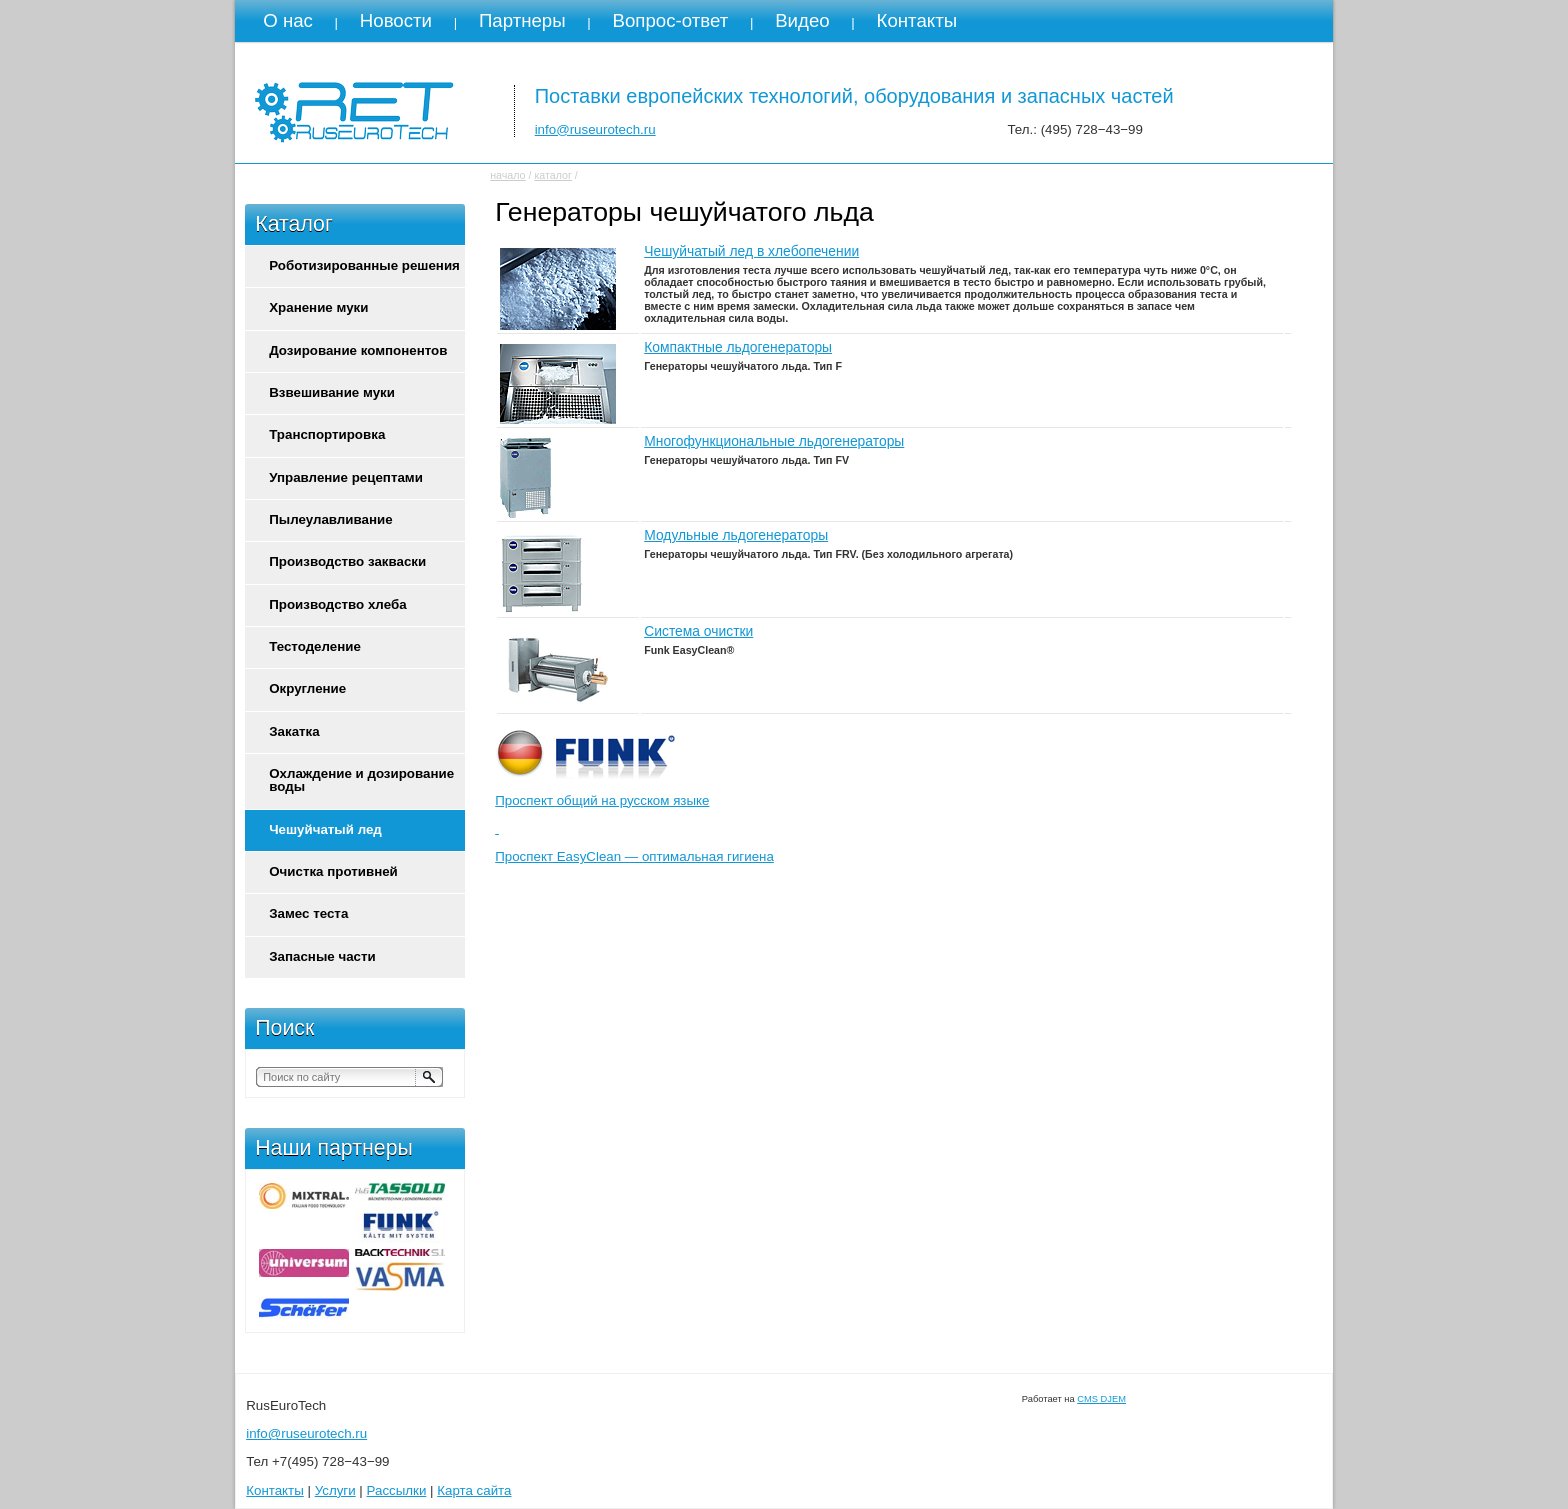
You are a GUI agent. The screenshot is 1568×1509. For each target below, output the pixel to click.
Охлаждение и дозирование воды (361, 780)
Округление (307, 688)
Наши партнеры (334, 1148)
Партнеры (522, 20)
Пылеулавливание (330, 519)
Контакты (917, 20)
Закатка (294, 731)
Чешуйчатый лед (325, 829)
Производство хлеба (337, 604)
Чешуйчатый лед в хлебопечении (751, 251)
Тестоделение (315, 646)
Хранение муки (318, 307)
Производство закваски (347, 561)
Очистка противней (333, 871)
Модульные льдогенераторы (736, 535)
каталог (552, 175)
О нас (288, 20)
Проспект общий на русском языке (602, 800)
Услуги (335, 1490)
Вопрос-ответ (671, 20)
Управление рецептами (346, 477)
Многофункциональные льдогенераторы (774, 441)
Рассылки (397, 1490)
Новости (396, 20)
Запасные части (322, 956)
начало (507, 175)
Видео (802, 20)
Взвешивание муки (332, 392)
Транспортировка (327, 434)
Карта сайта (474, 1490)
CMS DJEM (1101, 1399)
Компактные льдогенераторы (738, 347)
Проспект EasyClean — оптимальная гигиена (634, 856)
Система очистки (698, 631)
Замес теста (308, 913)
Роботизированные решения (364, 265)
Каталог (294, 224)
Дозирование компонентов (358, 350)
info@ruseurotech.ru (595, 129)
